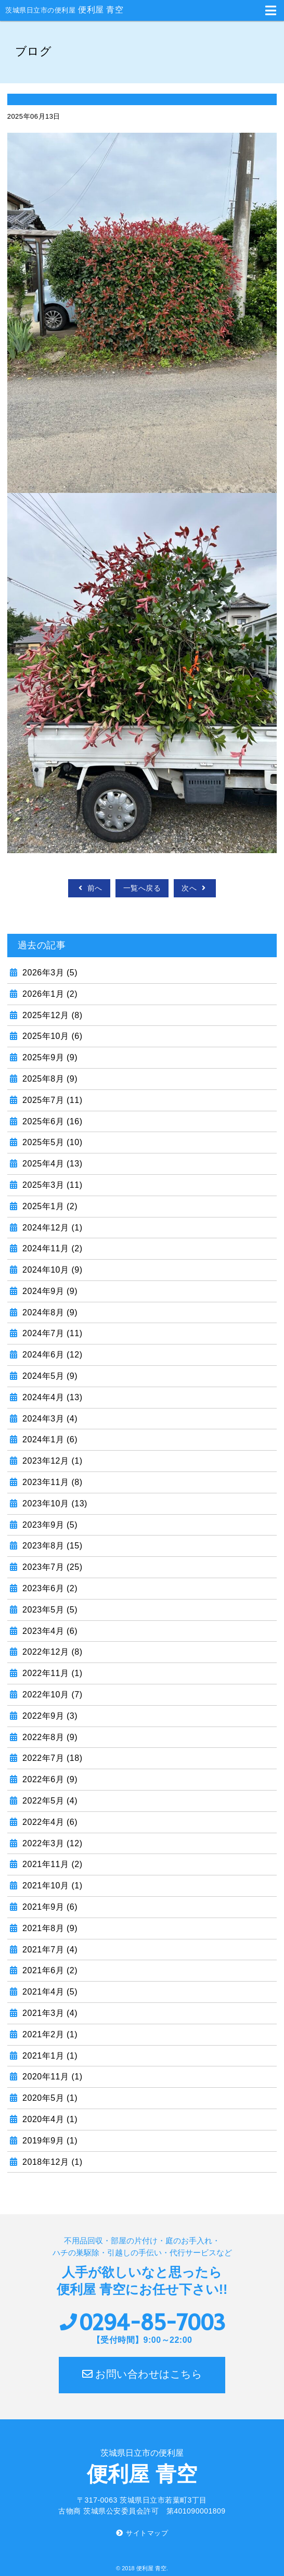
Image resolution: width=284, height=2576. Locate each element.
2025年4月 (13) (51, 1163)
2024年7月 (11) (51, 1333)
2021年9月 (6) (49, 1906)
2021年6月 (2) (49, 1970)
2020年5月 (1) (49, 2097)
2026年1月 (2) (49, 993)
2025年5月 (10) (51, 1142)
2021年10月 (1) (51, 1885)
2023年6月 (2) (49, 1588)
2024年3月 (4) (49, 1418)
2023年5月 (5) (49, 1609)
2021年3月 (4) (49, 2013)
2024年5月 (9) (49, 1376)
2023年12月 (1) (51, 1460)
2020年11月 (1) (51, 2076)
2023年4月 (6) (49, 1631)
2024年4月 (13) (51, 1397)
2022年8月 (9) (49, 1737)
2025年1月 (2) (49, 1206)
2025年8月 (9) (49, 1078)
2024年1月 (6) (49, 1439)
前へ (89, 888)
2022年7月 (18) (51, 1758)
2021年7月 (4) (49, 1949)
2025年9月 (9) (49, 1057)
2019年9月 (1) (49, 2140)
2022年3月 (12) (51, 1843)
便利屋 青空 (64, 9)
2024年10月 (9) (51, 1269)
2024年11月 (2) (51, 1248)
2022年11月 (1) (51, 1673)
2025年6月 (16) (51, 1121)
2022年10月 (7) (51, 1694)
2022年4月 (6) (49, 1822)
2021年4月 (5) (49, 1991)
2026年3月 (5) (49, 972)
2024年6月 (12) (51, 1354)
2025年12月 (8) (51, 1015)
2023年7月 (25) (51, 1567)
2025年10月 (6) (51, 1036)
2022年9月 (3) (49, 1715)
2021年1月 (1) (49, 2055)
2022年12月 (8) (51, 1651)
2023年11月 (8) (51, 1482)
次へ (195, 888)
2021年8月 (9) (49, 1928)
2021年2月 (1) (49, 2034)
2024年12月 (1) (51, 1227)
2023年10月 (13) (53, 1503)
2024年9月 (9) (49, 1291)
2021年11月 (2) (51, 1864)
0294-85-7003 (152, 2322)
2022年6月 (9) (49, 1779)
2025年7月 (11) (51, 1100)
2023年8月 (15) (51, 1545)
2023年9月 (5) (49, 1524)
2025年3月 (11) (51, 1185)
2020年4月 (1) (49, 2119)
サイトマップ (147, 2533)
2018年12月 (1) (51, 2162)
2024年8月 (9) (49, 1312)
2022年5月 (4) (49, 1800)
